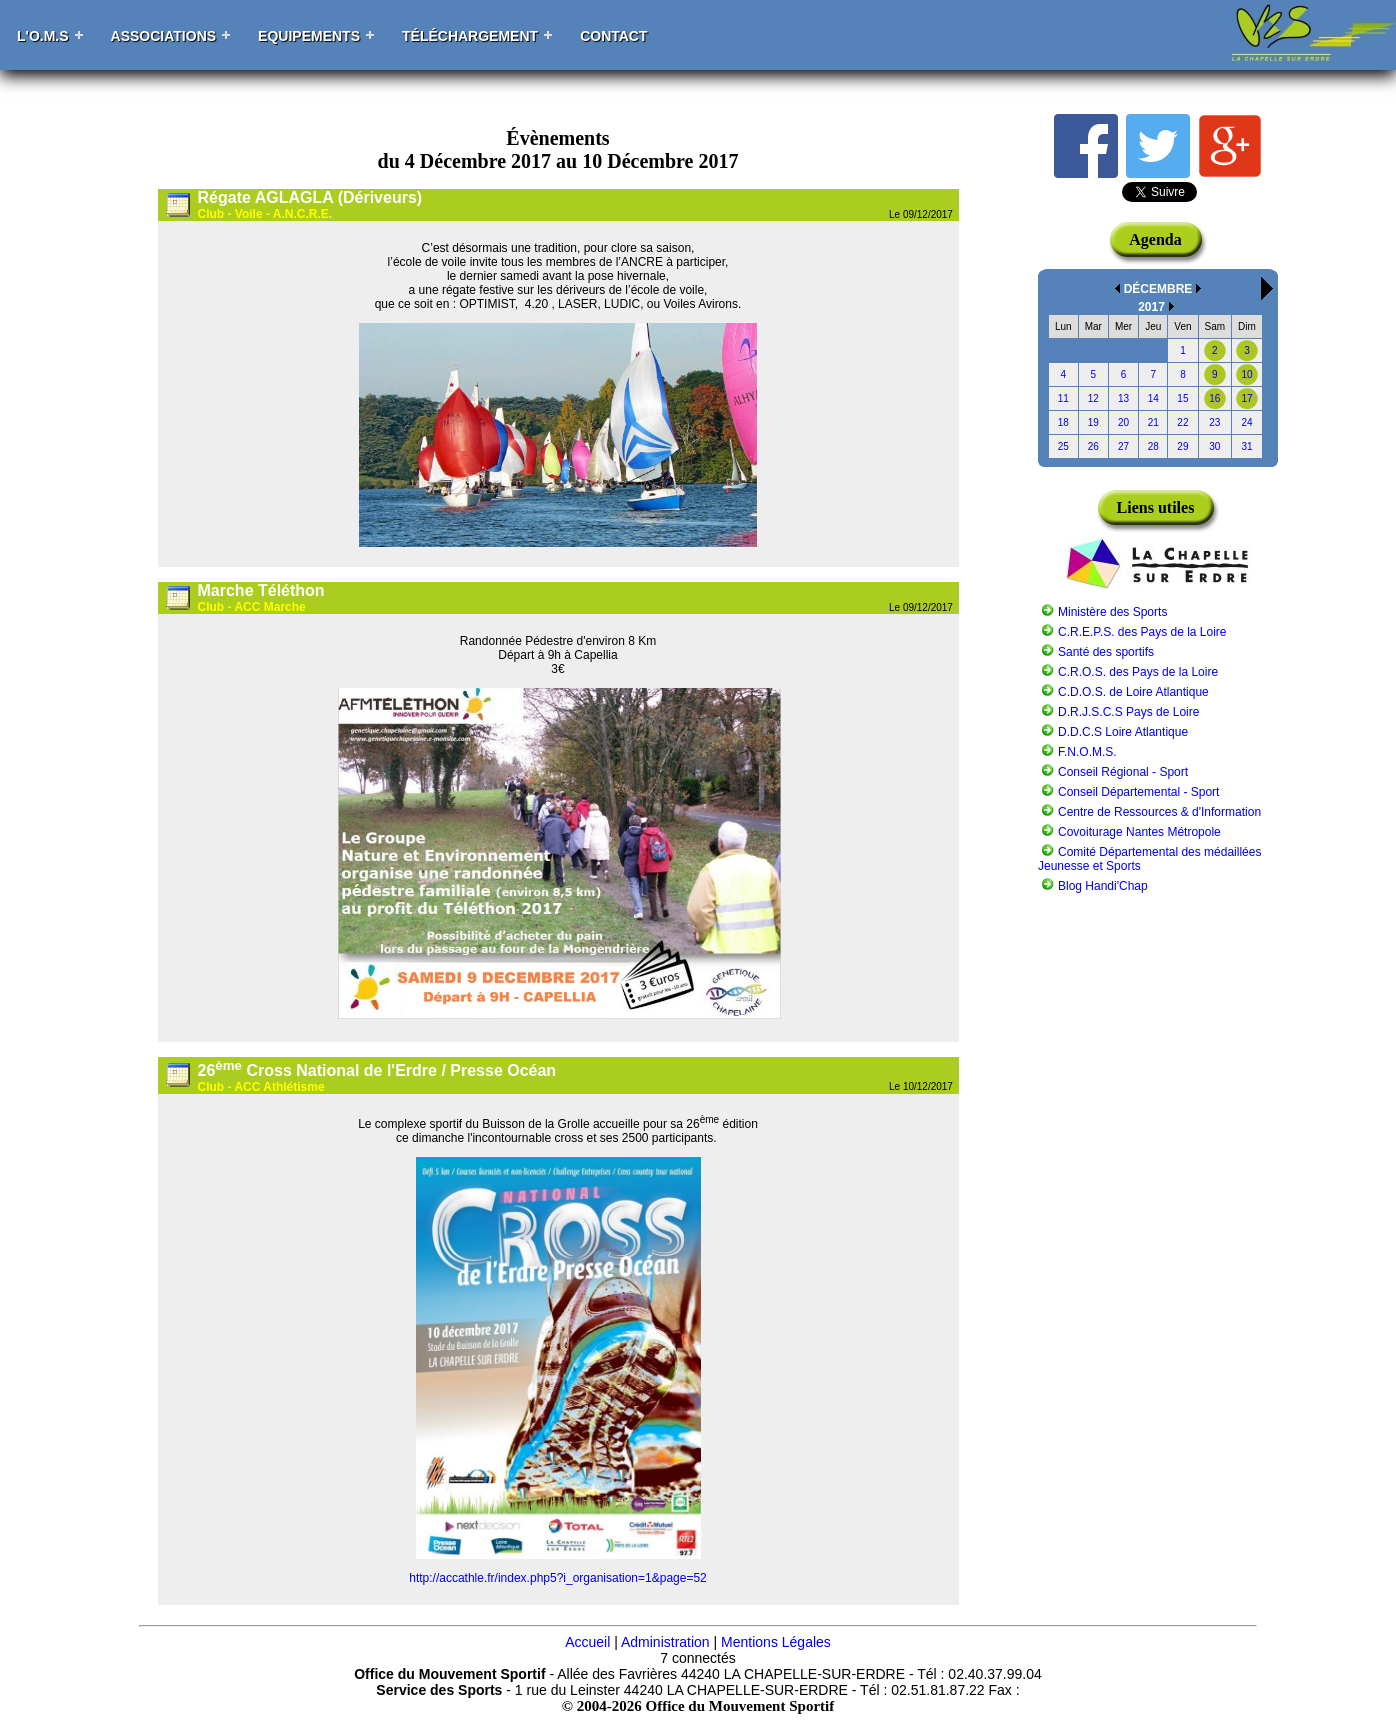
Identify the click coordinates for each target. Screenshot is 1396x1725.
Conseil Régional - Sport (1123, 772)
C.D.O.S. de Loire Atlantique (1133, 692)
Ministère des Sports (1112, 612)
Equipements (309, 36)
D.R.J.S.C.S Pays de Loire (1128, 712)
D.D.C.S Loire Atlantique (1123, 732)
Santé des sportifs (1106, 652)
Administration (665, 1642)
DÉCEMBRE (1158, 289)
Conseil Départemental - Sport (1138, 792)
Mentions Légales (776, 1642)
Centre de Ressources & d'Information (1159, 812)
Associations (164, 36)
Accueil (587, 1642)
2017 (1151, 307)
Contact (613, 36)
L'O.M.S (43, 36)
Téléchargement (470, 36)
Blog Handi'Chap (1103, 886)
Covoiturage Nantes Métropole (1139, 832)
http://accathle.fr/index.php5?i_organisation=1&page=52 (558, 1578)
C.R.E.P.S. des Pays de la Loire (1142, 632)
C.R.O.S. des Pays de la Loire (1138, 672)
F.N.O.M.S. (1087, 752)
